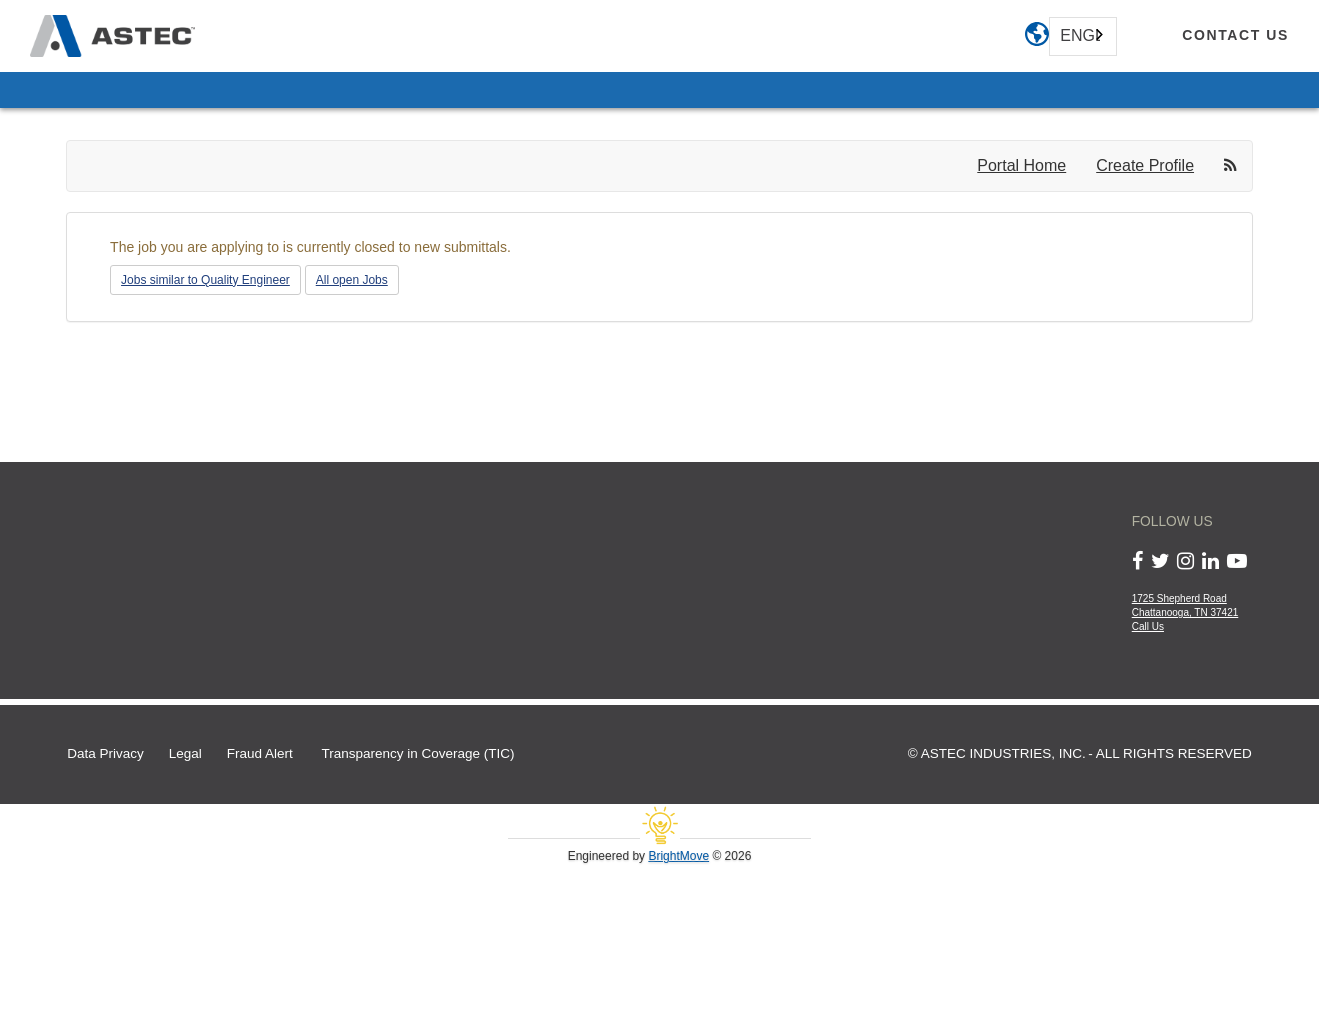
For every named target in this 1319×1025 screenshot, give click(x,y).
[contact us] (1235, 36)
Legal (185, 753)
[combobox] (1083, 36)
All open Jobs (352, 280)
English (1080, 35)
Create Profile (1145, 165)
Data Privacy (105, 753)
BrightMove (678, 856)
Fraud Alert (260, 753)
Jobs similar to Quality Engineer (205, 280)
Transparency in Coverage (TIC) (418, 753)
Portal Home (1021, 165)
